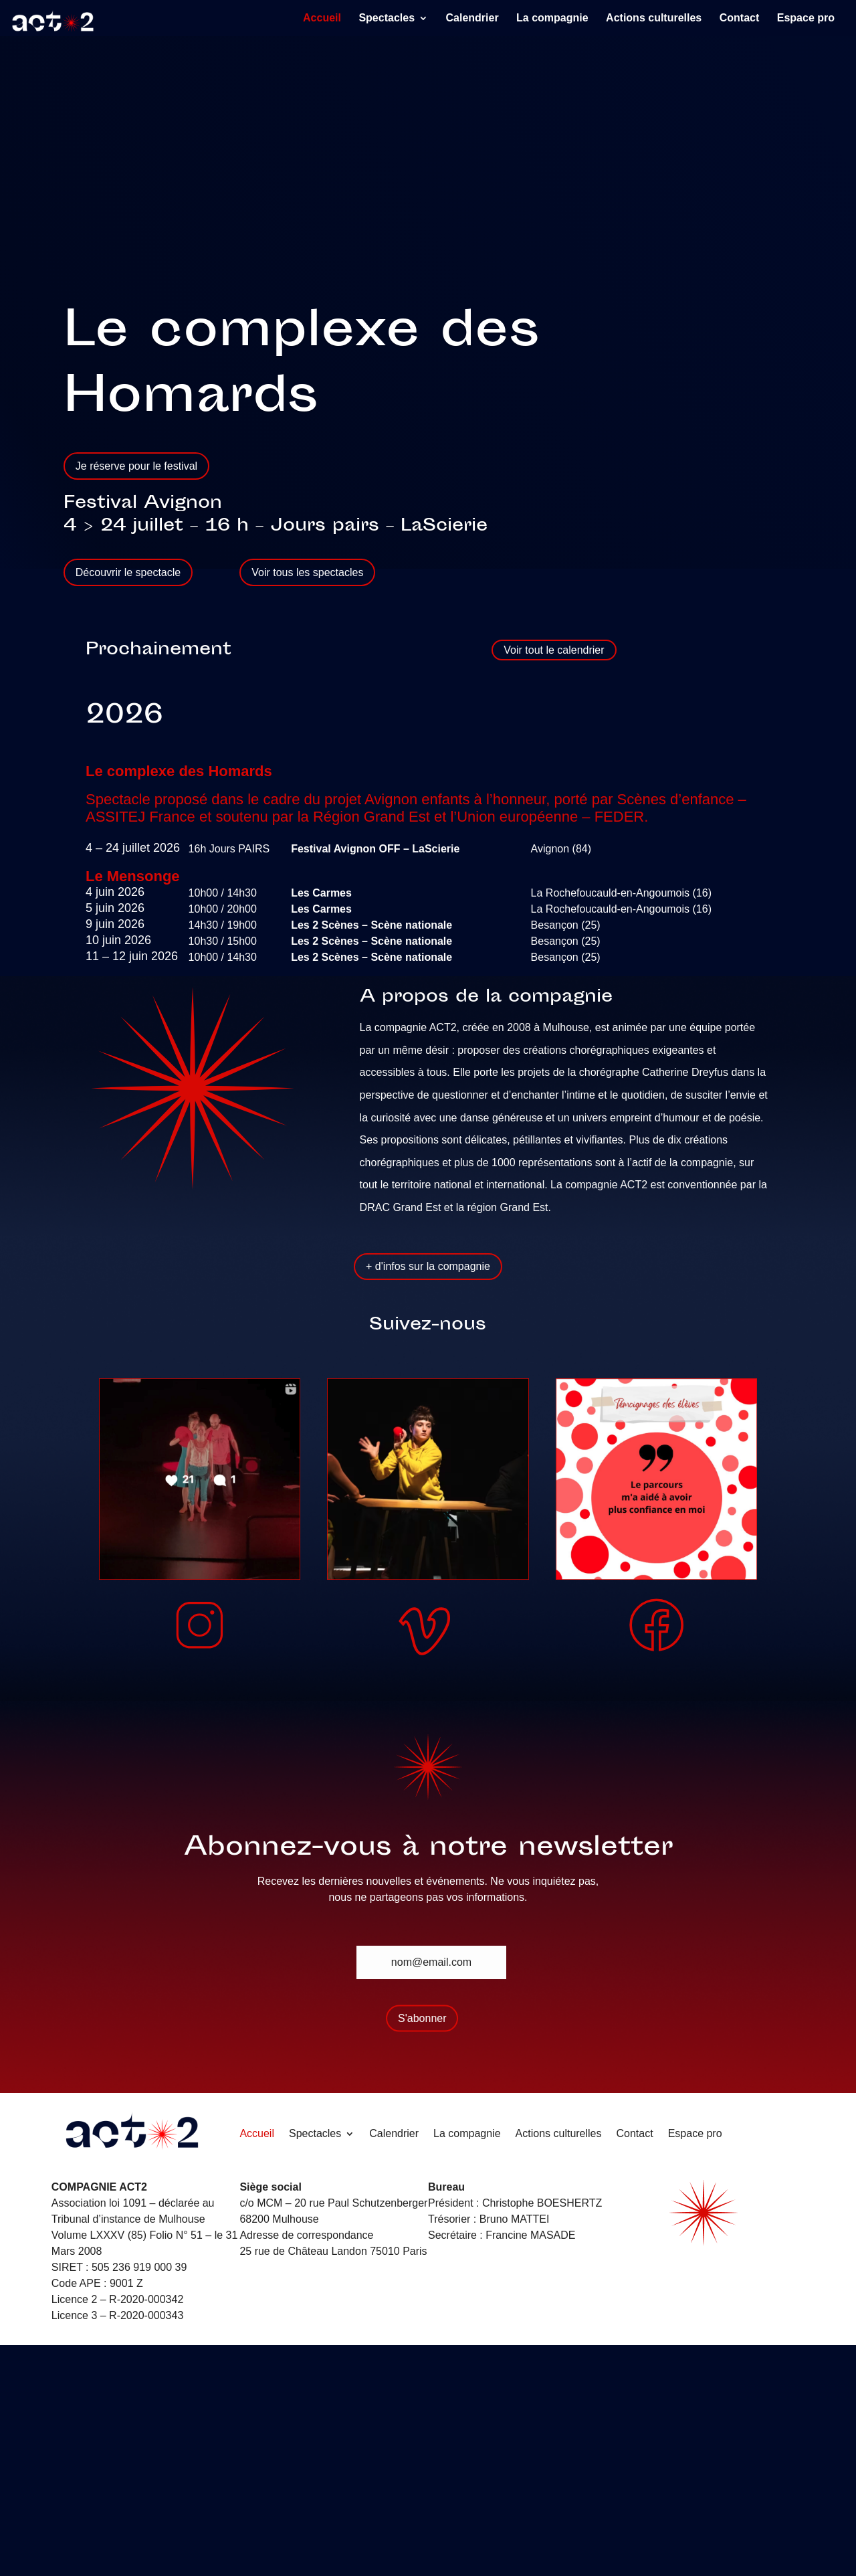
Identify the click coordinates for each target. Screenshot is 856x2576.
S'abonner (422, 2018)
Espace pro (806, 18)
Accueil (322, 18)
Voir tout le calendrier (554, 650)
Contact (740, 18)
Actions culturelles (654, 18)
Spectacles (386, 18)
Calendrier (471, 18)
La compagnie (552, 18)
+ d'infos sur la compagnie (428, 1266)
